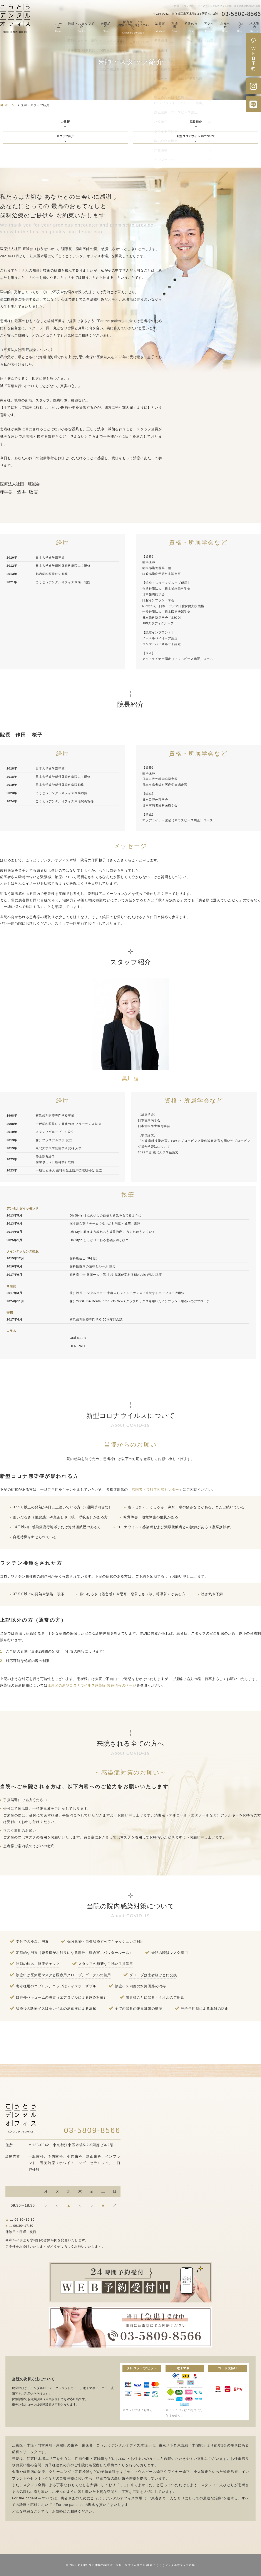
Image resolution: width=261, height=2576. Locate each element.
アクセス (208, 27)
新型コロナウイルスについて (195, 138)
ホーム (59, 27)
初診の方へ (191, 27)
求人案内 (254, 27)
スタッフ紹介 (65, 138)
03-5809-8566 (241, 14)
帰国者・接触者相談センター (155, 1489)
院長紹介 (195, 124)
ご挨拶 (65, 124)
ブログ (240, 27)
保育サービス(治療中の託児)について (133, 27)
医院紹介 (105, 27)
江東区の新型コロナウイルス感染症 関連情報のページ (91, 1685)
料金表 (175, 27)
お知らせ (225, 27)
